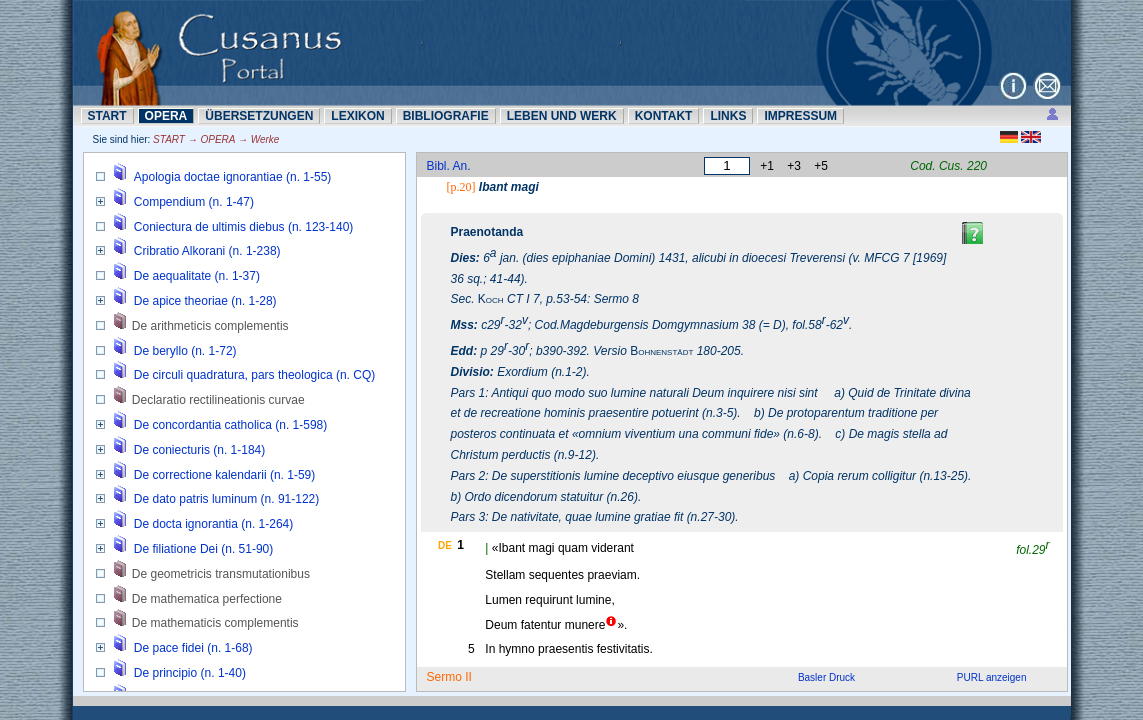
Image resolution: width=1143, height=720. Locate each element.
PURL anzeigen (992, 677)
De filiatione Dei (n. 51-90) (203, 549)
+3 (794, 166)
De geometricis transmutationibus (221, 574)
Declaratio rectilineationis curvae (218, 400)
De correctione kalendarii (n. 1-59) (224, 475)
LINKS (728, 116)
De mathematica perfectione (207, 599)
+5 (821, 166)
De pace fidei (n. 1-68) (193, 648)
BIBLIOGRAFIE (446, 116)
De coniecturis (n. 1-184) (199, 450)
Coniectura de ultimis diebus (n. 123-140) (243, 227)
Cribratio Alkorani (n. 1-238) (207, 251)
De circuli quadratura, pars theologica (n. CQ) (254, 375)
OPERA (166, 116)
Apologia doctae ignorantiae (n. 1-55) (232, 177)
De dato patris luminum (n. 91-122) (226, 499)
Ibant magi (509, 187)
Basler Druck (826, 677)
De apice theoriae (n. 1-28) (205, 301)
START (107, 116)
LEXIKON (357, 116)
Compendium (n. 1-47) (194, 202)
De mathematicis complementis (215, 623)
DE (445, 545)
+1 (767, 166)
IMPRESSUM (800, 116)
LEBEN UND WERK (562, 116)
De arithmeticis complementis (210, 326)
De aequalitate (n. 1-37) (197, 276)
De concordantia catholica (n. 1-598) (230, 425)
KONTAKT (664, 116)
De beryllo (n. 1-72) (185, 351)
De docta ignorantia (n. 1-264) (213, 524)
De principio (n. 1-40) (190, 673)
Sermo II (449, 677)
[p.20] (461, 187)
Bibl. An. (449, 166)
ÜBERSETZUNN (259, 116)
